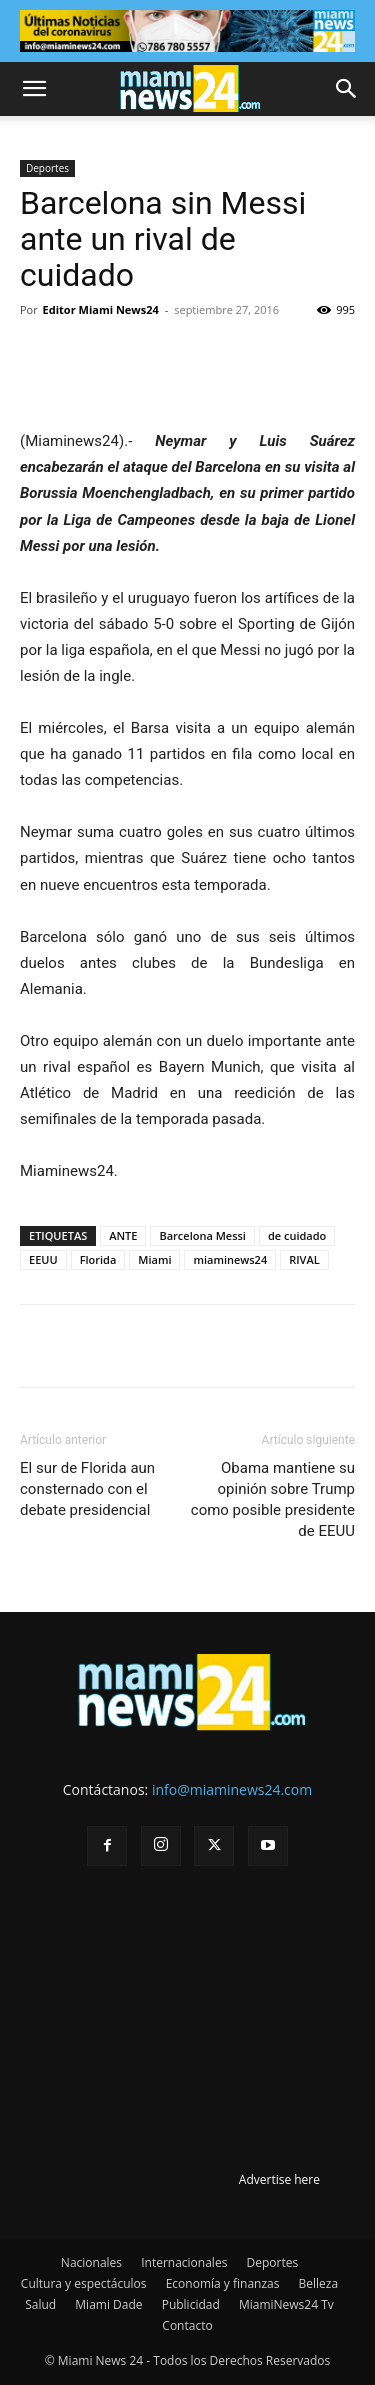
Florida (98, 1259)
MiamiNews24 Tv (286, 2304)
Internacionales (184, 2262)
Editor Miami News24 (101, 309)
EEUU (43, 1259)
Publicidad (191, 2304)
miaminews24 (230, 1259)
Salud (40, 2304)
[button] (34, 89)
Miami (154, 1259)
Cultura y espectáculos (84, 2283)
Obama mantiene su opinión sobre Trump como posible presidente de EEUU (273, 1499)
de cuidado (297, 1235)
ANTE (123, 1235)
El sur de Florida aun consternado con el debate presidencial (87, 1489)
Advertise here (279, 2179)
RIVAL (304, 1259)
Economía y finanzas (223, 2283)
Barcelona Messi (202, 1235)
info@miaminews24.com (232, 1789)
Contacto (187, 2325)
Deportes (47, 168)
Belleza (319, 2283)
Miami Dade (108, 2304)
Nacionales (91, 2262)
